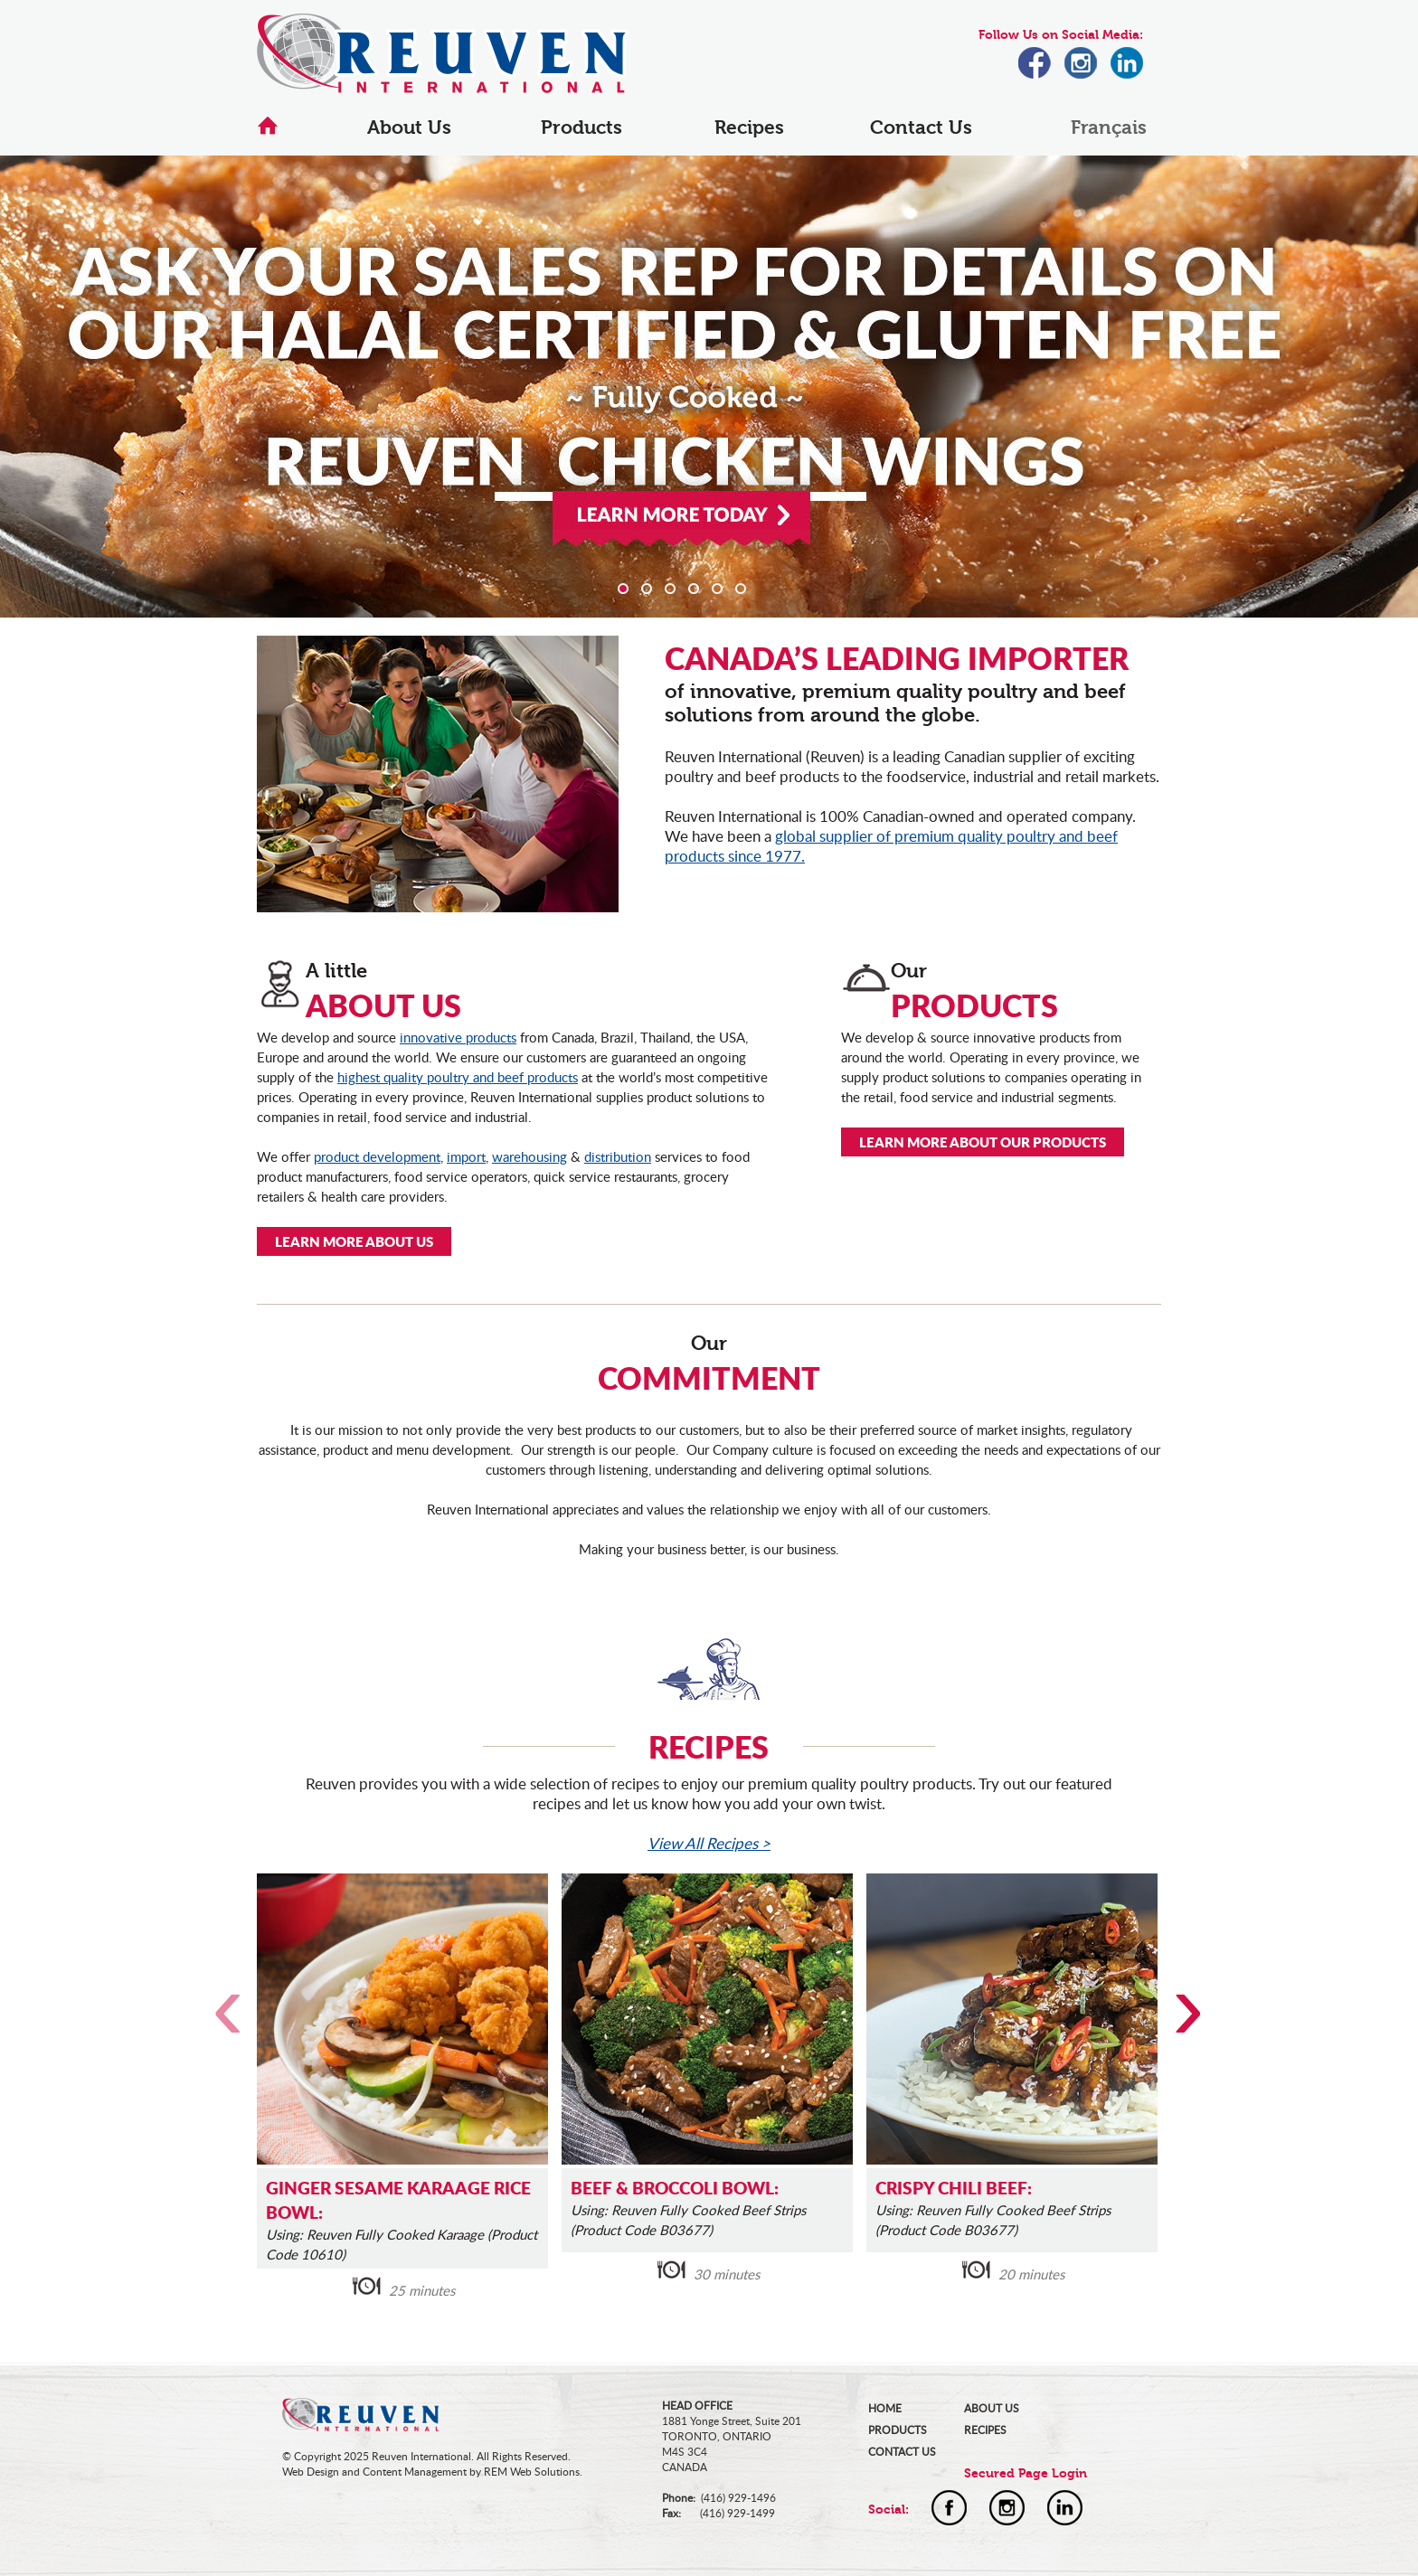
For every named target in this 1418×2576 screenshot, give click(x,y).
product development (377, 1156)
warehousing (529, 1156)
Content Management (415, 2471)
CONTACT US (902, 2451)
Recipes (749, 127)
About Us (409, 127)
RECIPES (985, 2430)
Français (1109, 127)
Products (581, 127)
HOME (885, 2408)
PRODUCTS (897, 2430)
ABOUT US (991, 2408)
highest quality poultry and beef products (457, 1077)
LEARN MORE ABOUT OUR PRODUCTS (982, 1142)
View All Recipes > (709, 1843)
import (466, 1156)
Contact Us (921, 127)
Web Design (310, 2471)
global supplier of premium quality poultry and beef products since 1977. (891, 846)
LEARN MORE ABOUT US (354, 1241)
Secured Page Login (1025, 2473)
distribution (617, 1156)
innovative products (458, 1037)
